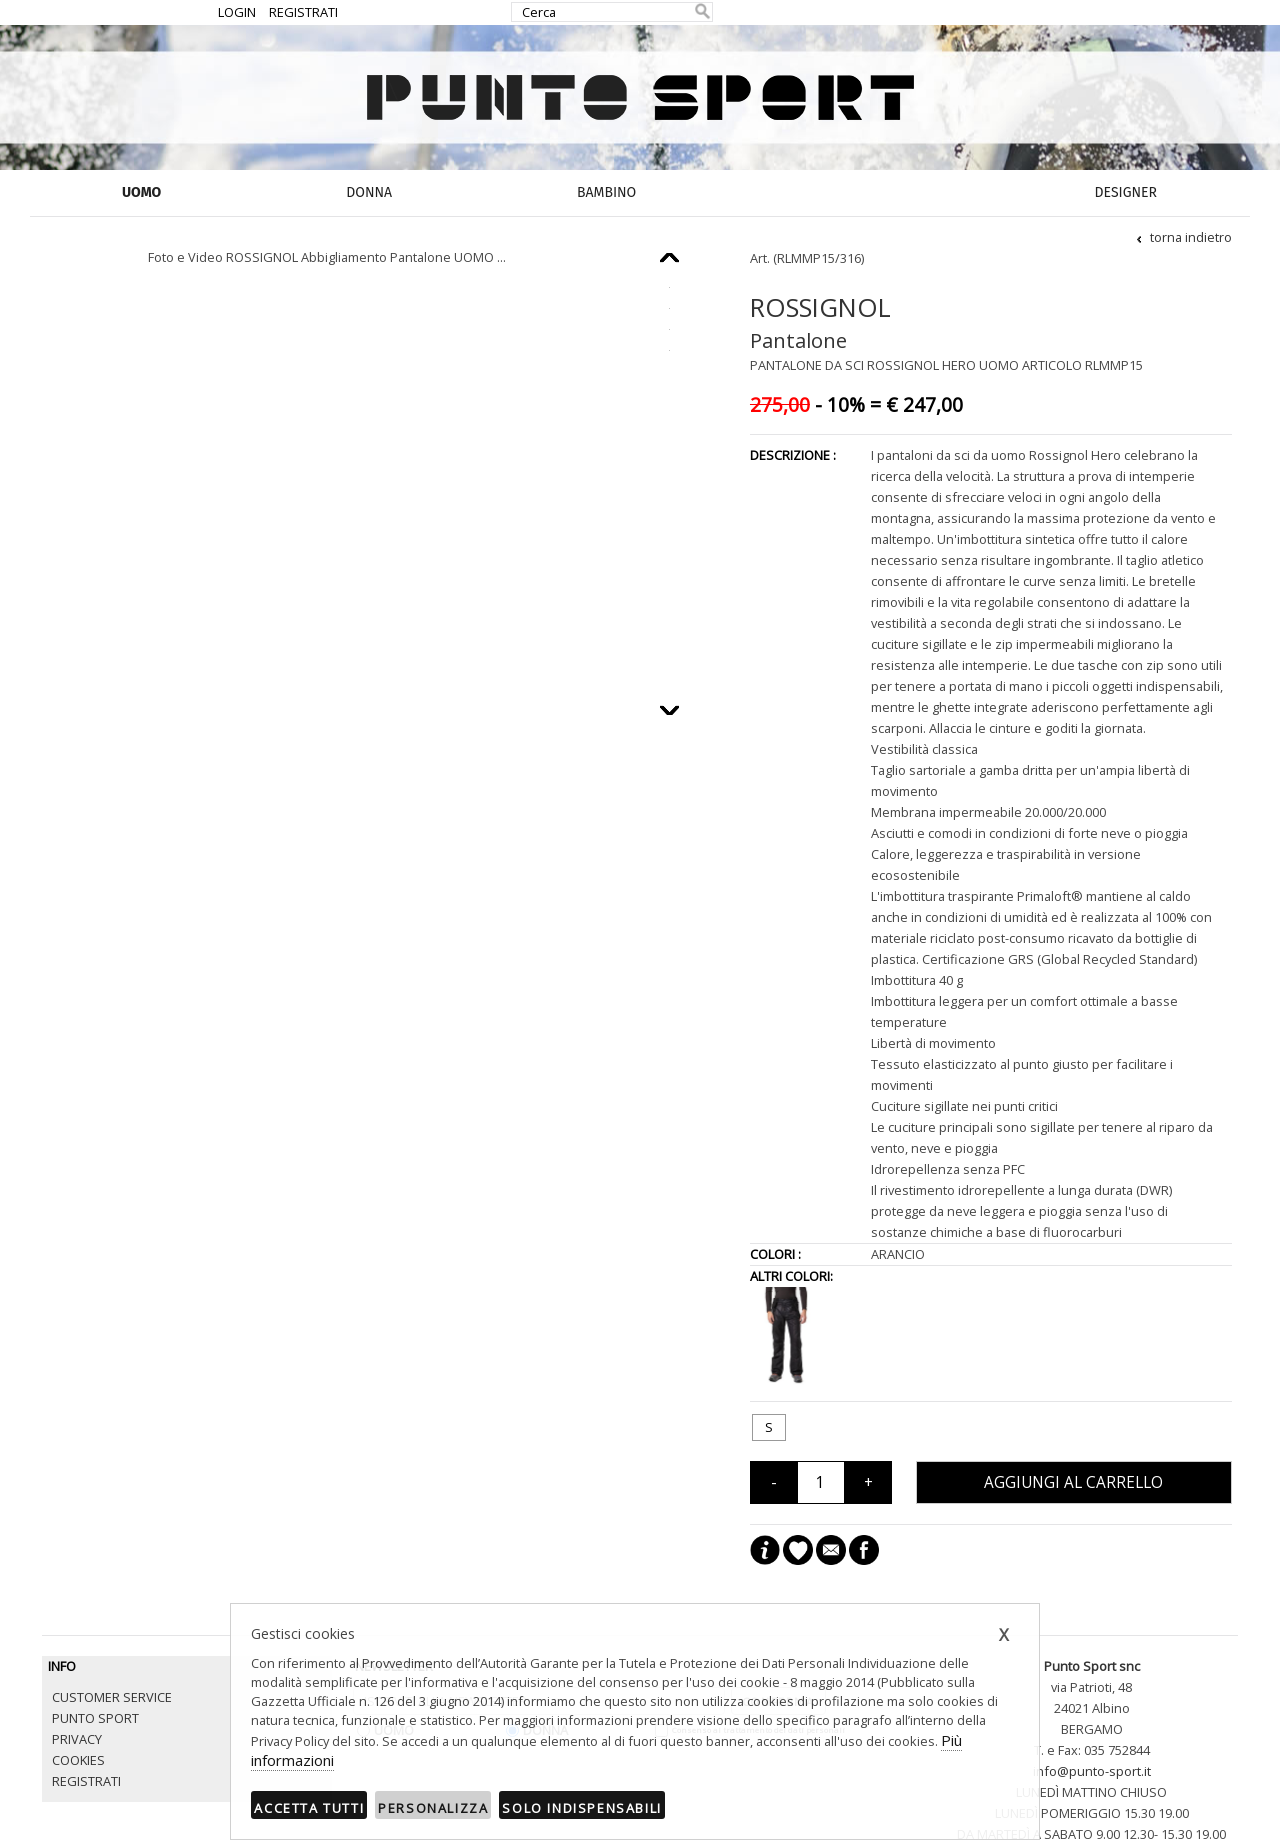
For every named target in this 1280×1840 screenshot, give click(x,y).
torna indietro (1183, 237)
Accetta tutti (309, 1808)
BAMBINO (606, 192)
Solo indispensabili (581, 1808)
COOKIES (78, 1760)
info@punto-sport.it (1092, 1771)
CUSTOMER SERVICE (112, 1697)
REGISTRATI (303, 12)
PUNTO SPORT (95, 1718)
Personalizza (433, 1808)
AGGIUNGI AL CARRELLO (1073, 1482)
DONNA (369, 192)
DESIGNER (1126, 192)
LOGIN (237, 12)
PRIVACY (77, 1739)
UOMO (141, 192)
